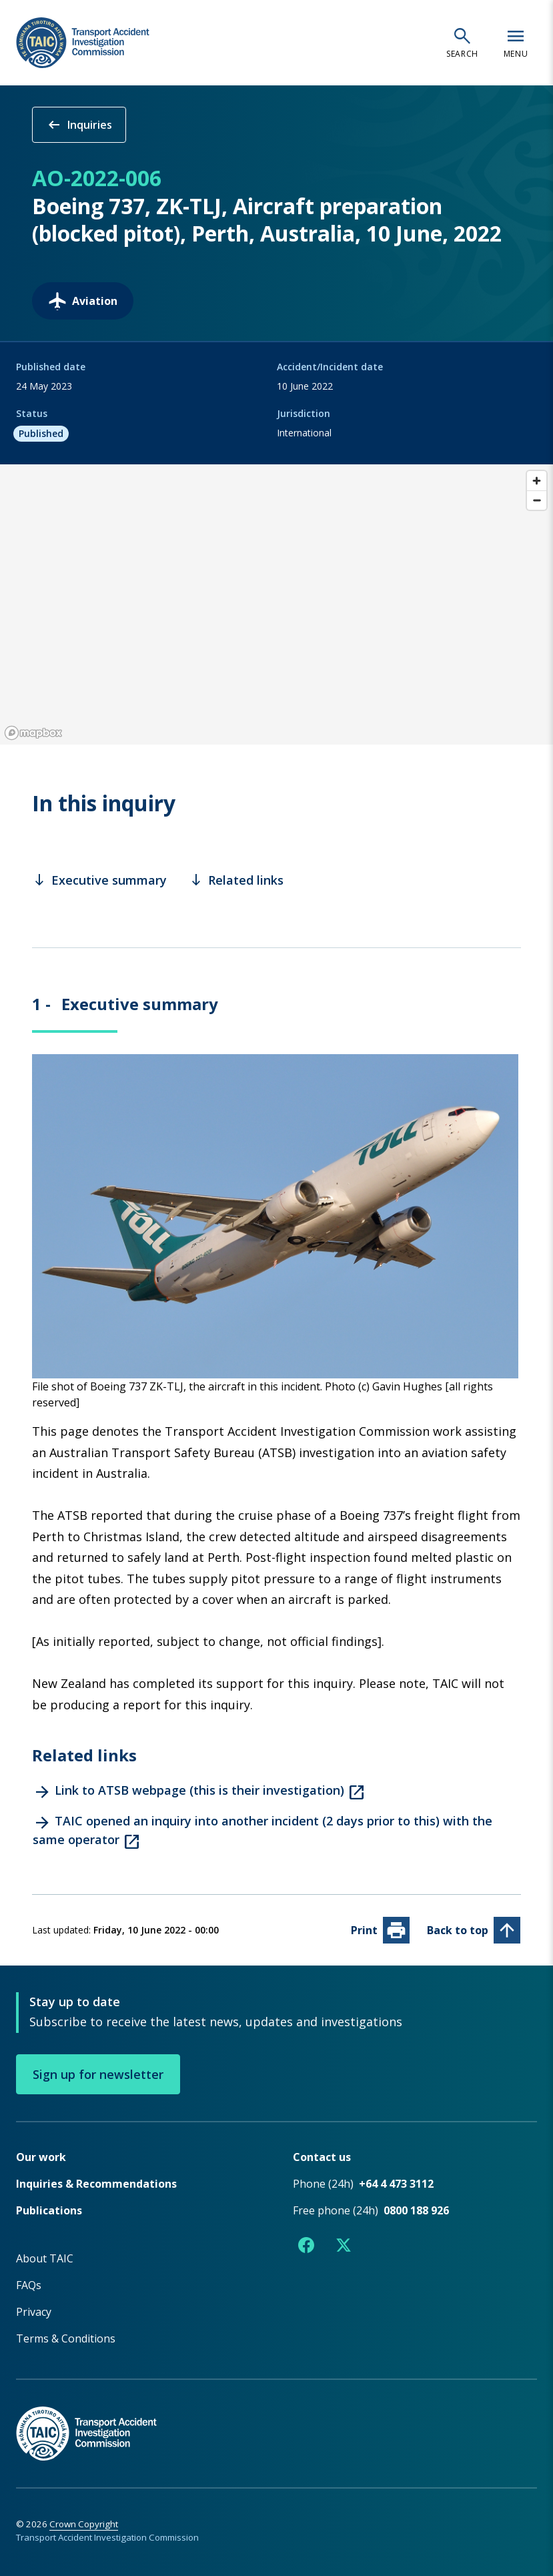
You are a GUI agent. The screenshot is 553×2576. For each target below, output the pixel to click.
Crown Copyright (83, 2523)
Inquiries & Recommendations (96, 2183)
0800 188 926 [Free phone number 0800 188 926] (416, 2209)
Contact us (322, 2156)
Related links (236, 880)
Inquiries (79, 124)
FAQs (28, 2284)
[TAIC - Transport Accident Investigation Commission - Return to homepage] (82, 43)
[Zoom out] (536, 500)
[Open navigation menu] (515, 43)
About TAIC (44, 2257)
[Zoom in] (536, 480)
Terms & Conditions (65, 2337)
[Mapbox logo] (33, 733)
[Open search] (462, 43)
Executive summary (100, 880)
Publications (49, 2209)
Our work (41, 2156)
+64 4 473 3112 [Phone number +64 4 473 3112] (396, 2183)
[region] (276, 604)
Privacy (33, 2311)
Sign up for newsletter (98, 2074)
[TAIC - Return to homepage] (276, 2419)
